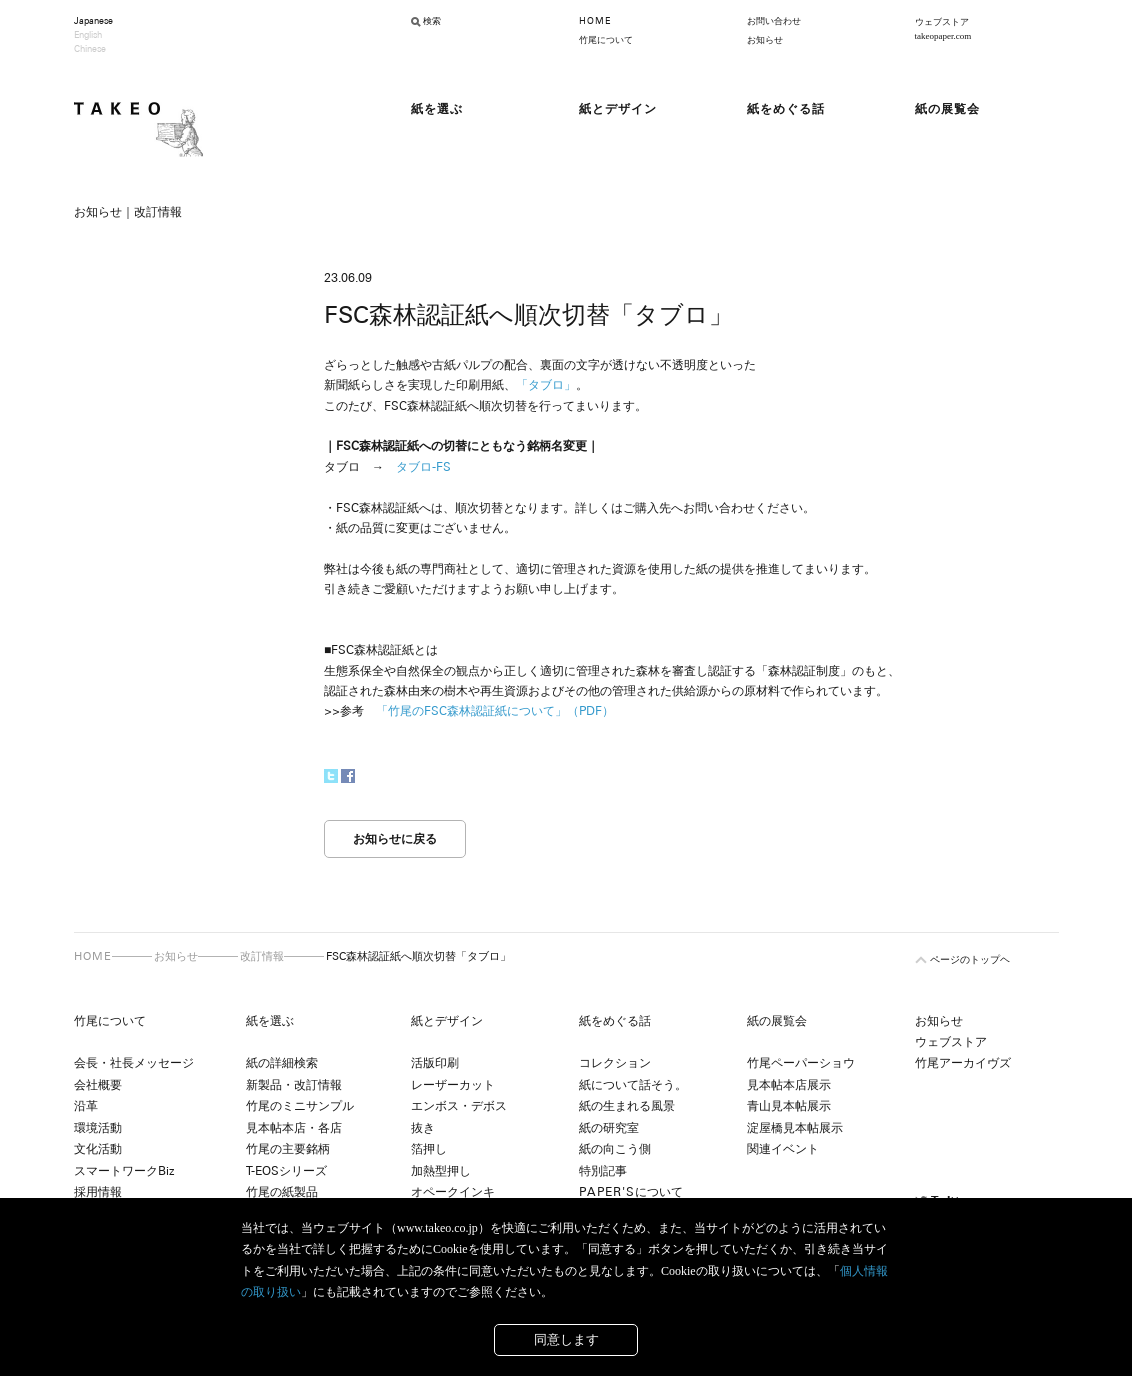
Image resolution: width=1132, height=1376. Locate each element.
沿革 (86, 1106)
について (631, 1192)
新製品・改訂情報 (294, 1085)
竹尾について (606, 40)
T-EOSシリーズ (286, 1171)
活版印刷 (435, 1063)
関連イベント (783, 1149)
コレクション (615, 1063)
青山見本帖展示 (789, 1106)
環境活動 (98, 1128)
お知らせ (765, 40)
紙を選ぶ (270, 1021)
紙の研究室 (609, 1128)
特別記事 (603, 1171)
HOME (595, 21)
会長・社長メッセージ (134, 1063)
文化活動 (98, 1149)
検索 (432, 21)
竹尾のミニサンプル (300, 1106)
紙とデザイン (447, 1021)
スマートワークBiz (124, 1171)
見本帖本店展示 (789, 1085)
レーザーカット (453, 1085)
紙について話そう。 (633, 1085)
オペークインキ (453, 1192)
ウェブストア (951, 1042)
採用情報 (98, 1192)
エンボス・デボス (459, 1106)
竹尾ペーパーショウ (801, 1063)
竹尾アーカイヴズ (963, 1063)
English (88, 35)
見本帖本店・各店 (294, 1128)
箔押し (429, 1149)
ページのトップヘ (970, 959)
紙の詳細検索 (282, 1063)
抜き (423, 1128)
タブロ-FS (423, 467)
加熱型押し (441, 1171)
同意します (566, 1339)
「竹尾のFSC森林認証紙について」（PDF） (495, 711)
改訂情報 (262, 956)
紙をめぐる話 (615, 1021)
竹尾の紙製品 (282, 1192)
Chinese (90, 49)
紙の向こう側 (615, 1149)
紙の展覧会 (777, 1021)
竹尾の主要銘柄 (288, 1149)
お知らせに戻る (395, 839)
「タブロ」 (546, 385)
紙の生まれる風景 (627, 1106)
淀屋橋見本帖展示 (795, 1128)
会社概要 (98, 1085)
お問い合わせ (774, 21)
